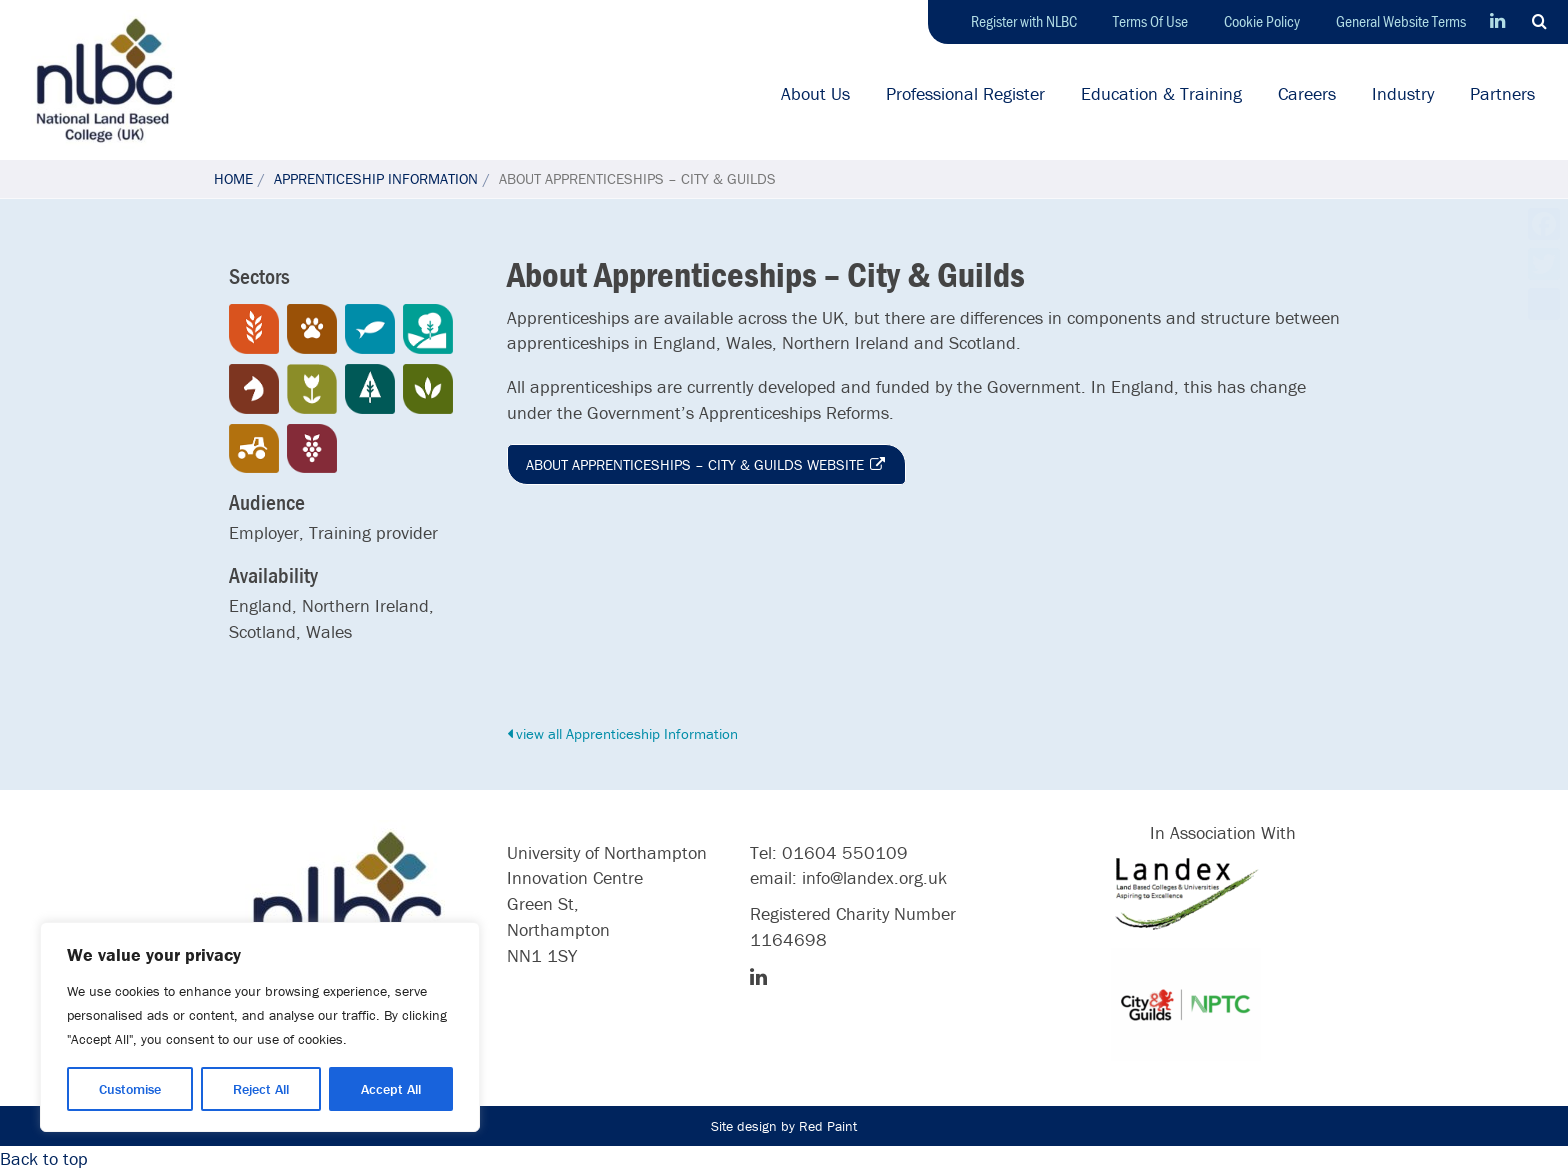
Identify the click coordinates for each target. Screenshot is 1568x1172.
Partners (1502, 93)
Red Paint (828, 1126)
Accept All (391, 1089)
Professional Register (965, 93)
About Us (815, 93)
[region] (260, 1027)
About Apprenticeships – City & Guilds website (706, 464)
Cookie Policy (1262, 21)
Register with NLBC (1024, 21)
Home (233, 178)
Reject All (261, 1089)
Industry (1403, 93)
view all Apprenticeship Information (622, 733)
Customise (130, 1089)
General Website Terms (1401, 21)
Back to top (44, 1158)
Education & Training (1161, 93)
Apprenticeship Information (376, 178)
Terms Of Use (1150, 21)
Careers (1307, 93)
